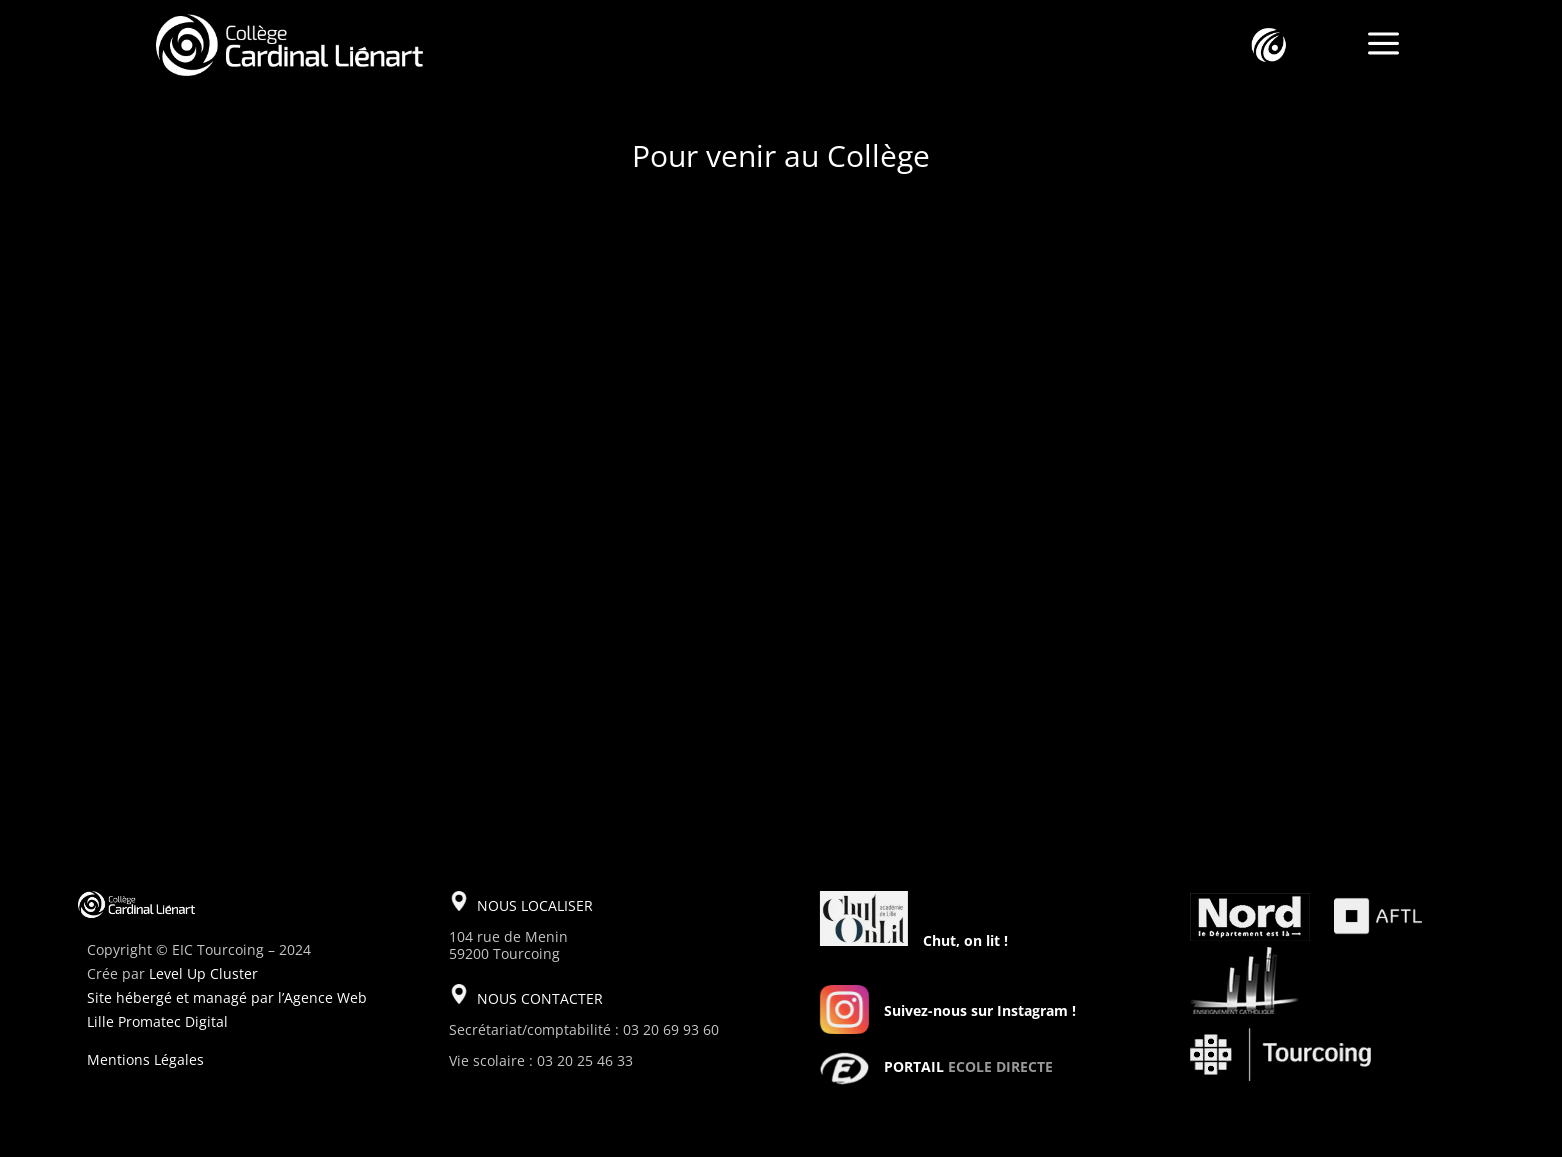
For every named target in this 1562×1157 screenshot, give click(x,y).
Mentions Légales (145, 1059)
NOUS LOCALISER (535, 905)
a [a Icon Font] (1383, 45)
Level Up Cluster (203, 973)
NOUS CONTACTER (540, 998)
